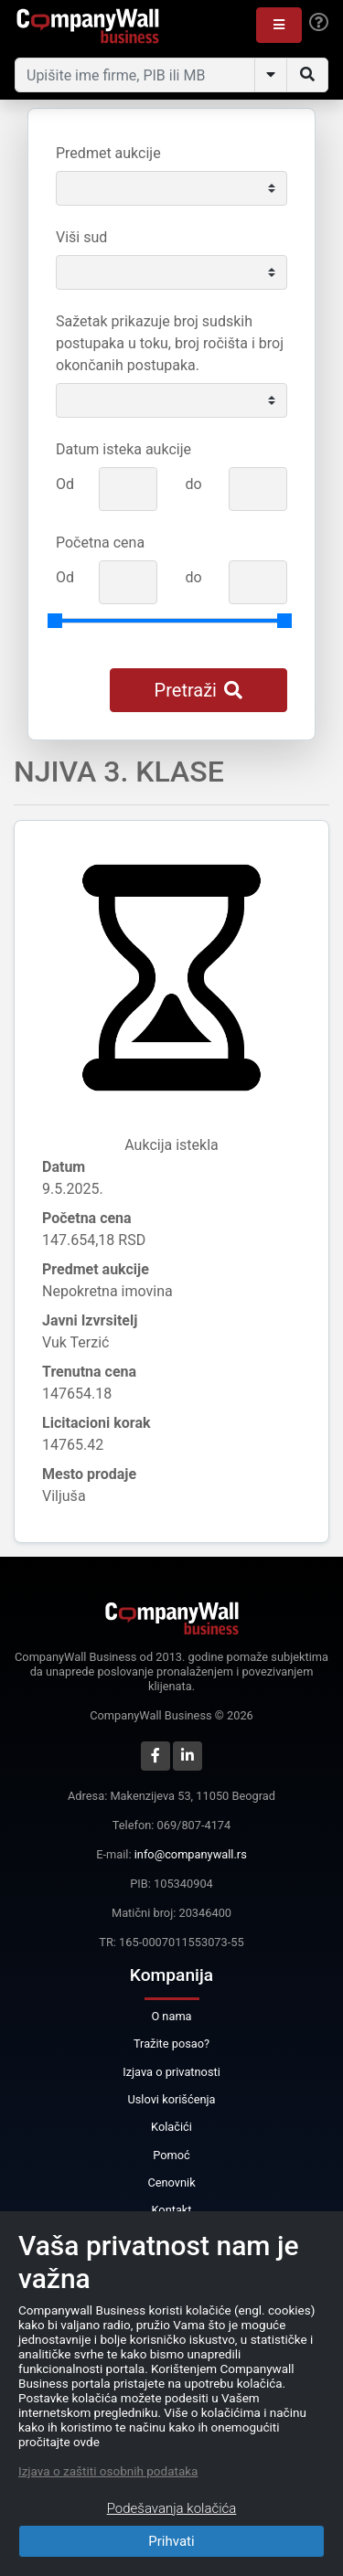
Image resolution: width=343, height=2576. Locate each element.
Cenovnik (171, 2182)
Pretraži (198, 690)
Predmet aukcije (108, 153)
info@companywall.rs (190, 1854)
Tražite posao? (171, 2043)
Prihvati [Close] (171, 2541)
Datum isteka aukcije (123, 449)
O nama (171, 2016)
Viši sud (81, 237)
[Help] (318, 22)
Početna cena (100, 542)
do (193, 484)
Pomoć (171, 2155)
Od (65, 484)
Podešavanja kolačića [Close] (172, 2508)
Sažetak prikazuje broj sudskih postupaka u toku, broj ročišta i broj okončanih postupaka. (170, 343)
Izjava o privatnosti (171, 2072)
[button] (279, 25)
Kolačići (171, 2127)
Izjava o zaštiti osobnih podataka (108, 2471)
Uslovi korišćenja (171, 2099)
